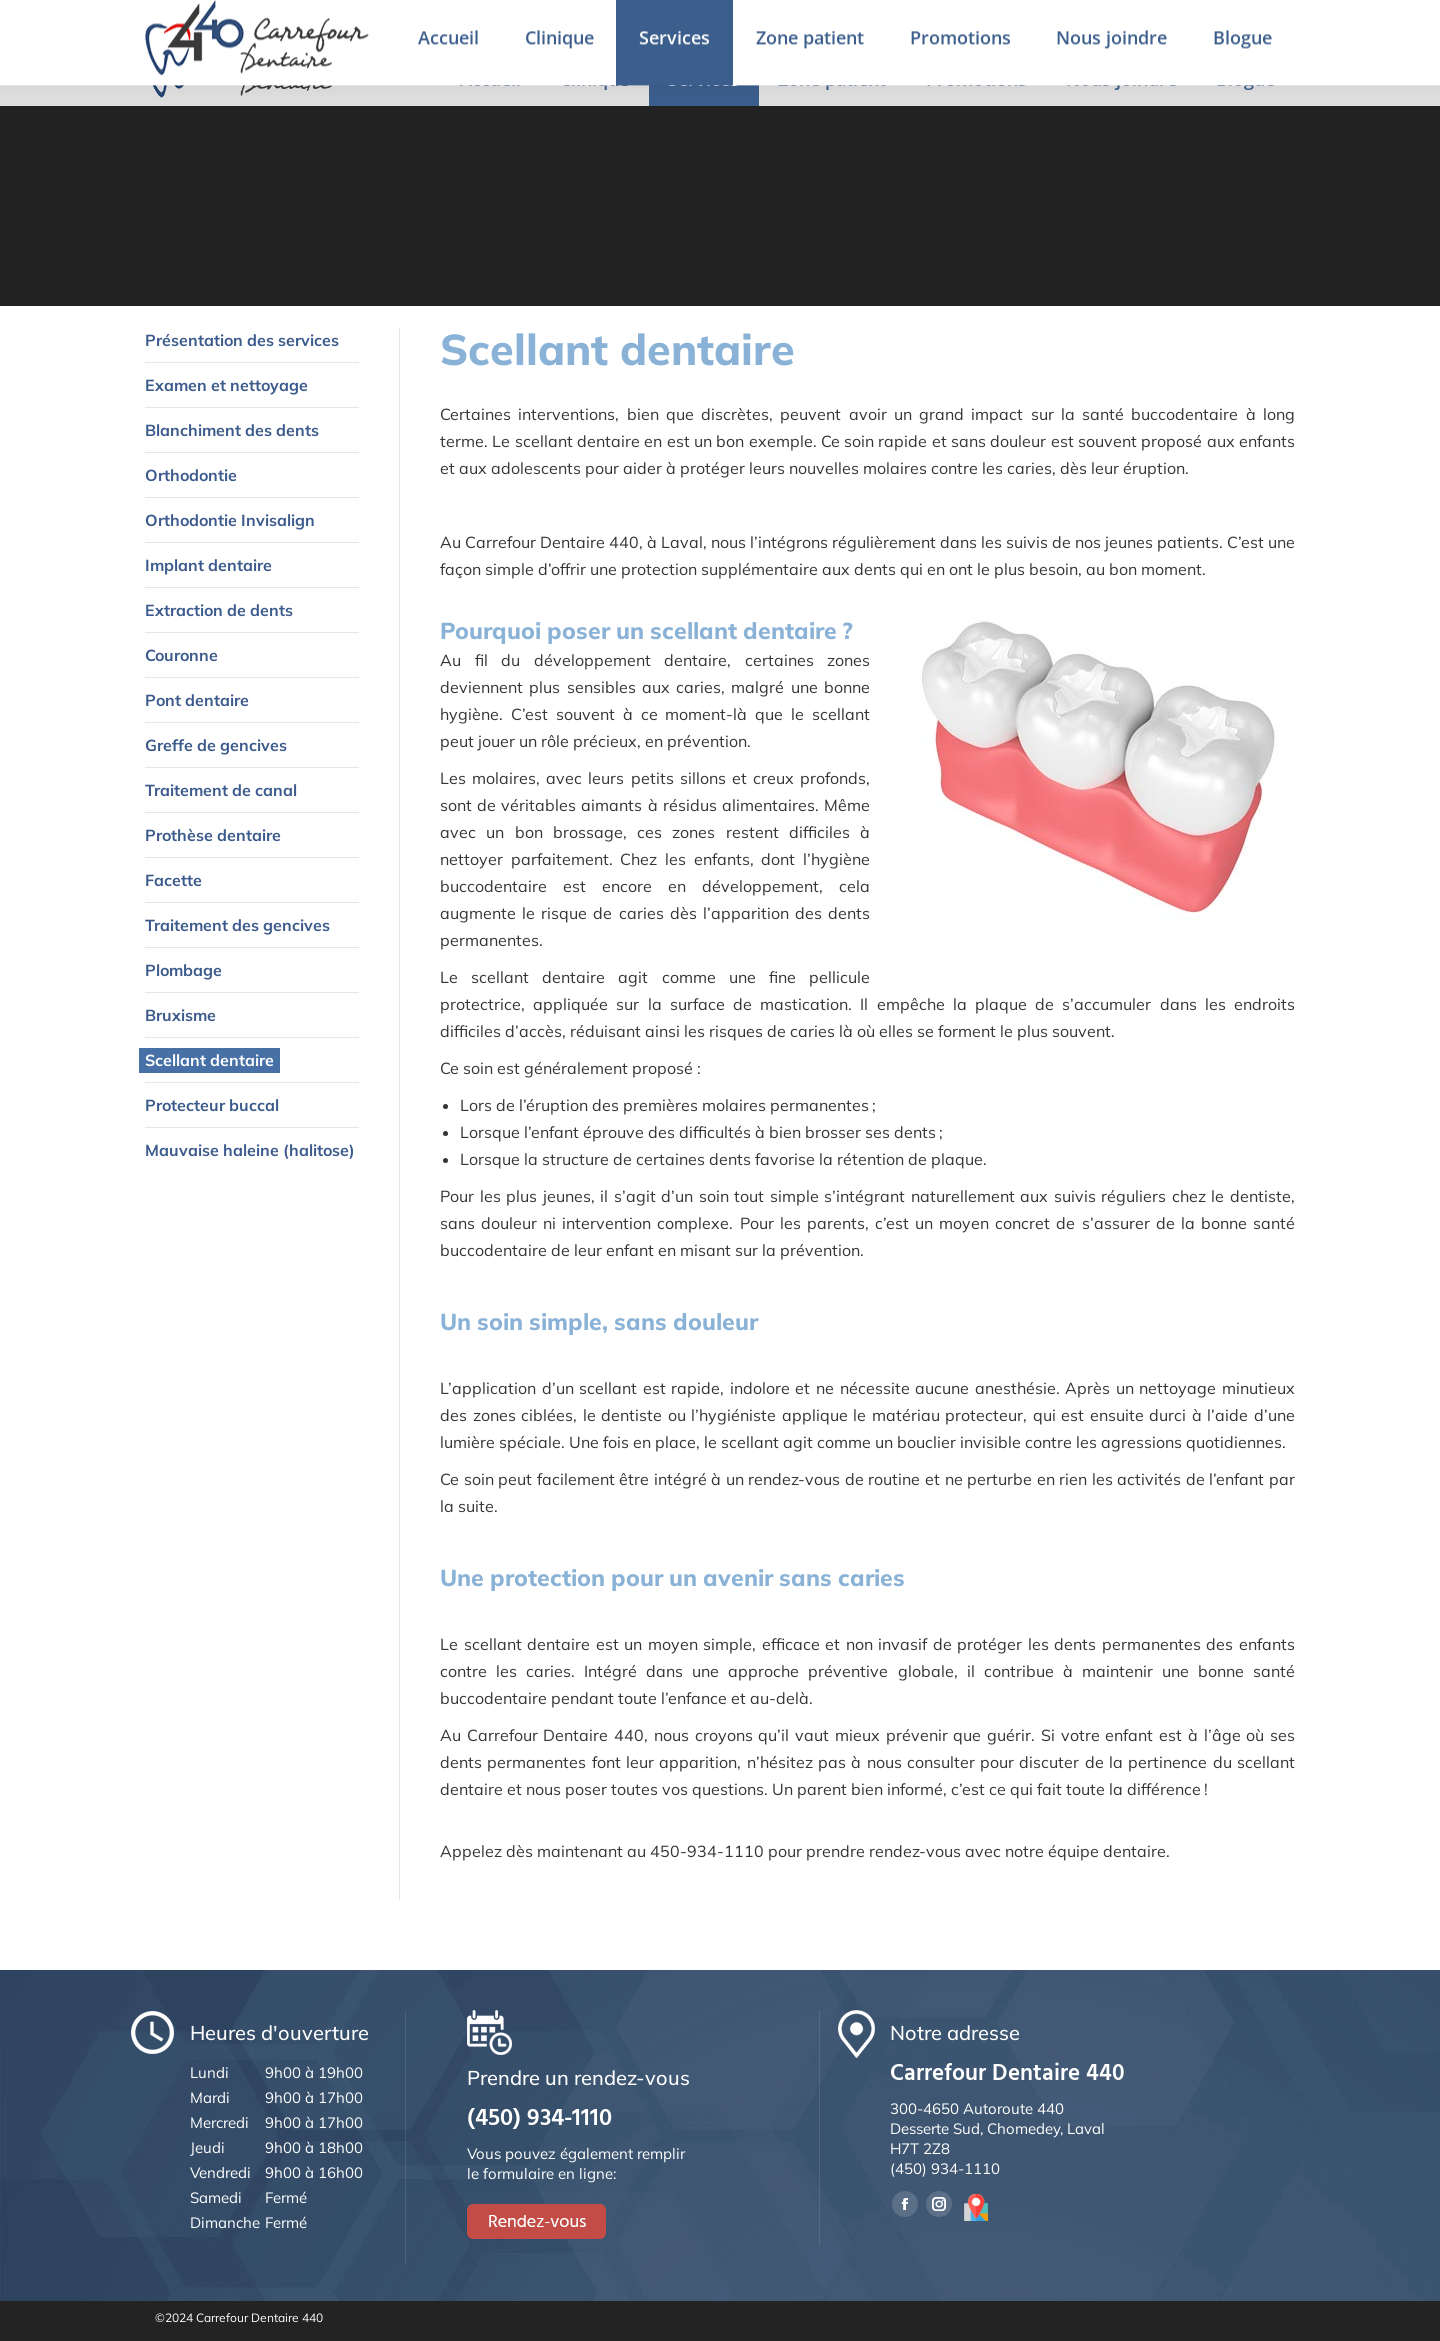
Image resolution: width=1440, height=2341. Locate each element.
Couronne (181, 655)
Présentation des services (242, 340)
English (1133, 29)
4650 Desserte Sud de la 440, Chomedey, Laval (531, 28)
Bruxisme (180, 1015)
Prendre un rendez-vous (977, 28)
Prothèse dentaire (213, 835)
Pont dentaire (197, 700)
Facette (173, 880)
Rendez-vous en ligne (1263, 27)
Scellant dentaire (209, 1060)
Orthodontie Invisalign (230, 520)
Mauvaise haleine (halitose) (250, 1150)
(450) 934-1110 (804, 28)
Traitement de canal (221, 790)
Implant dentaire (208, 565)
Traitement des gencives (237, 925)
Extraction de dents (219, 610)
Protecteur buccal (212, 1105)
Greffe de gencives (216, 745)
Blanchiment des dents (232, 430)
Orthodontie (191, 475)
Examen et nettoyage (226, 385)
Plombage (183, 970)
